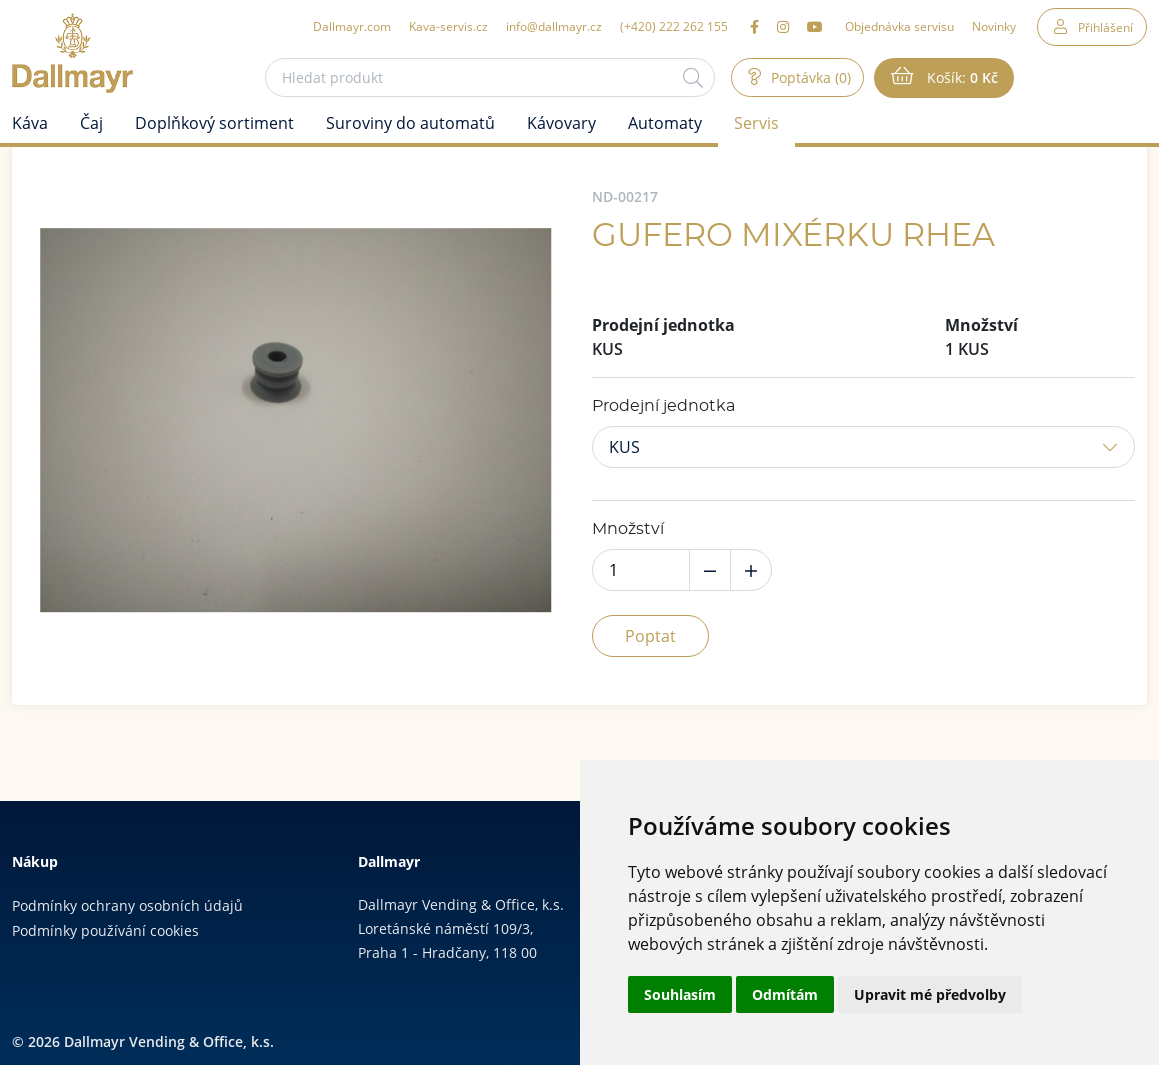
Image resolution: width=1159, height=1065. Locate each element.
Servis (756, 123)
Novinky (994, 26)
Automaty (665, 123)
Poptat (650, 636)
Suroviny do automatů (410, 123)
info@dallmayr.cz (554, 26)
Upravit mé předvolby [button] (930, 994)
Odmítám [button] (785, 994)
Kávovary (561, 123)
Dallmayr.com (352, 26)
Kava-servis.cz (448, 26)
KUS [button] (624, 447)
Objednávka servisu (899, 26)
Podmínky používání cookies (105, 930)
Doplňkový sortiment (214, 123)
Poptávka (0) (809, 77)
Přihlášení (1105, 27)
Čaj (91, 123)
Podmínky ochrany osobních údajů (127, 905)
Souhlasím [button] (680, 994)
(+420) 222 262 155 (674, 26)
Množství (628, 529)
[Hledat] (693, 77)
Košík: (960, 78)
